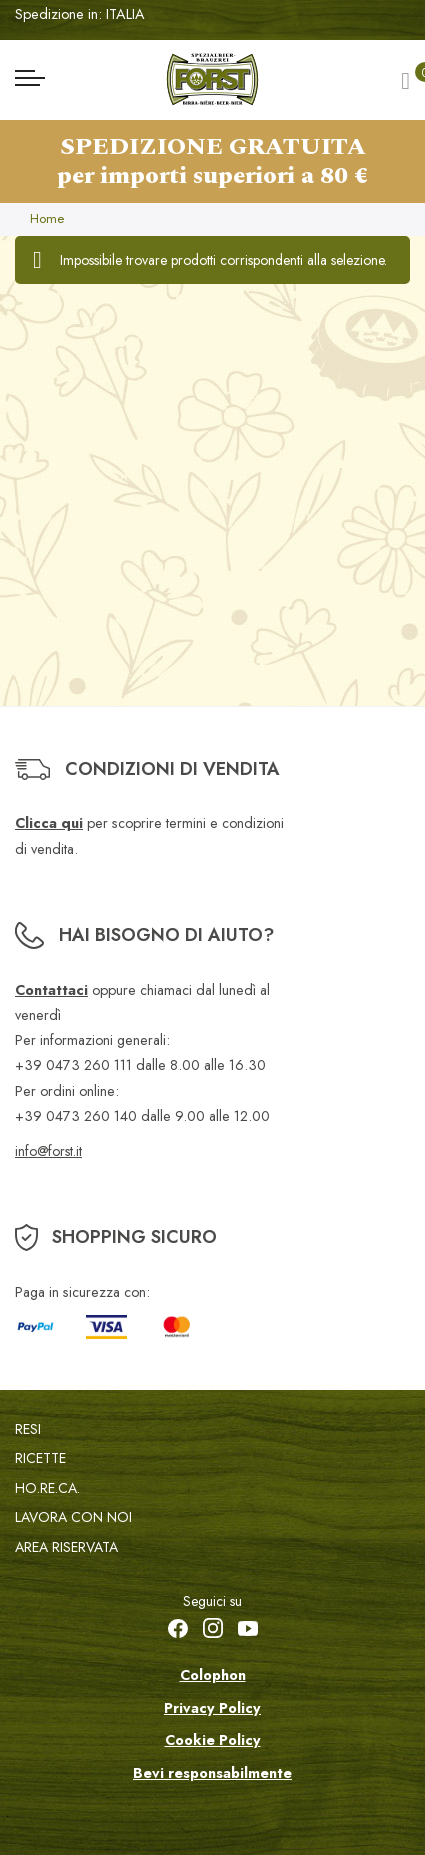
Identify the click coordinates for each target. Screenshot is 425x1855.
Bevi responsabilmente (212, 1773)
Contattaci (51, 990)
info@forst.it (48, 1151)
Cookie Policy (213, 1740)
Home (47, 218)
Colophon (213, 1675)
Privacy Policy (212, 1708)
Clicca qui (49, 823)
